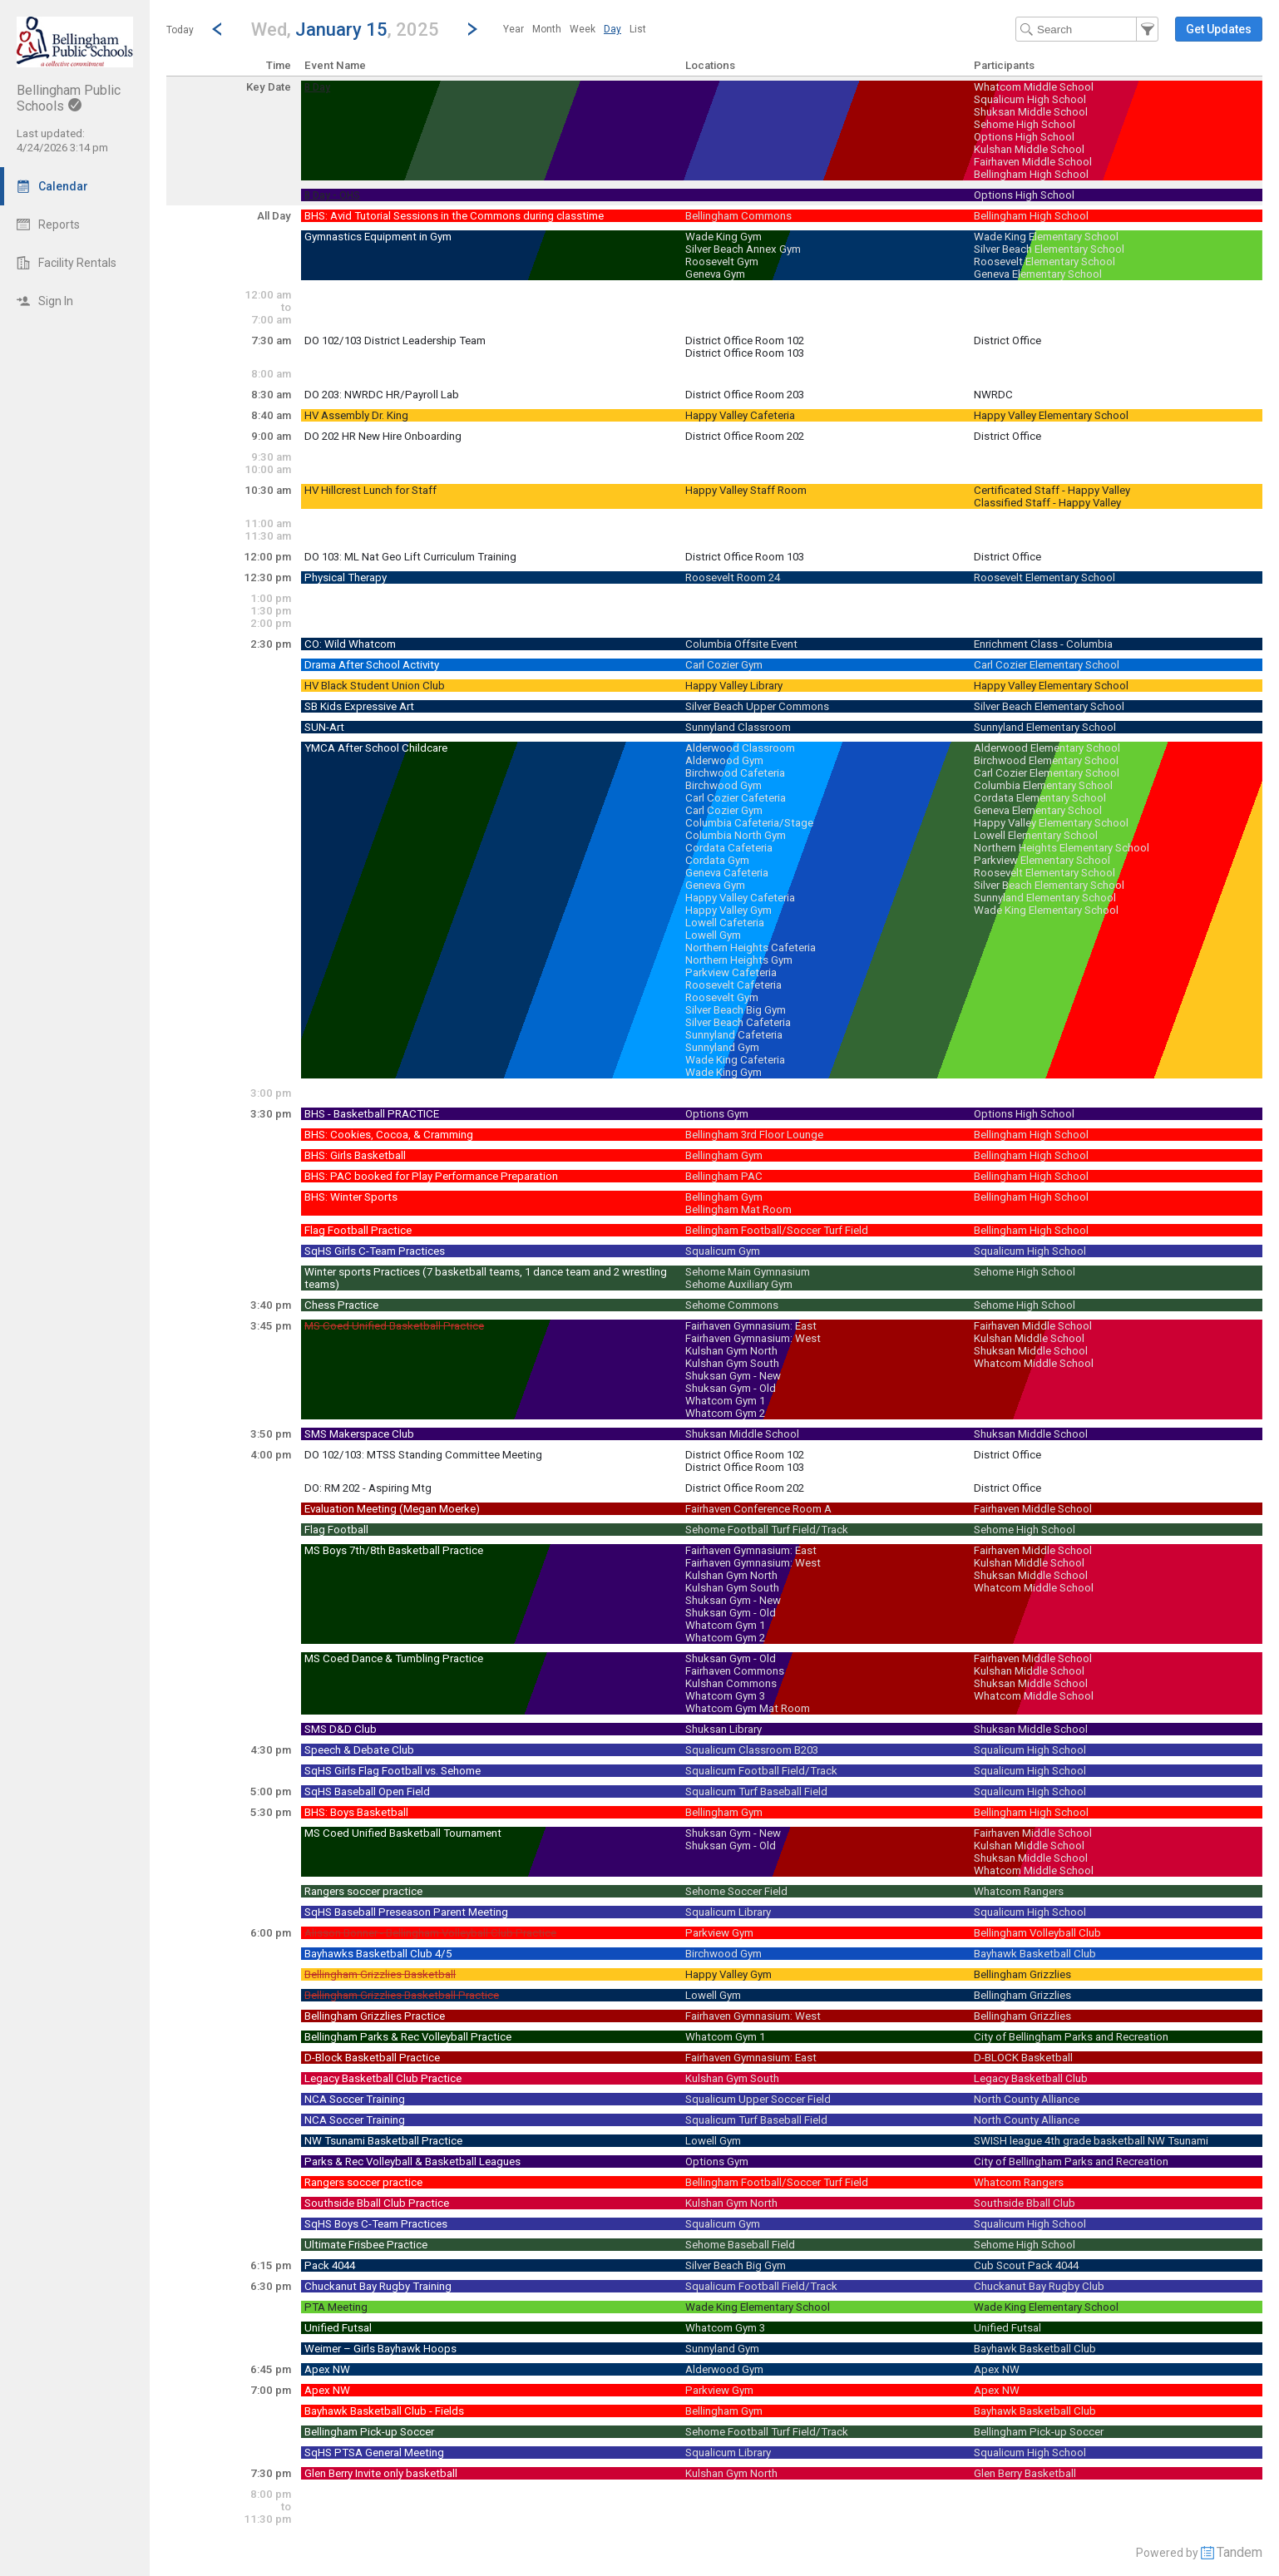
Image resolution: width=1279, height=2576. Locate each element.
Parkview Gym (719, 1933)
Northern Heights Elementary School (1061, 847)
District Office (1007, 340)
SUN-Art (324, 727)
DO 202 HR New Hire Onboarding (383, 436)
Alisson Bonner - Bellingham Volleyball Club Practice (430, 1933)
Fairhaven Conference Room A (758, 1509)
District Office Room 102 (744, 340)
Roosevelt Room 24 (732, 577)
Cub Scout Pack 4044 (1026, 2265)
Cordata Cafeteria (729, 847)
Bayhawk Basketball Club (1035, 1953)
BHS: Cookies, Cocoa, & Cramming (388, 1134)
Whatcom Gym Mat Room (747, 1708)
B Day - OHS (332, 195)
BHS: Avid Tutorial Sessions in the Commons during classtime (454, 216)
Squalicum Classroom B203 (751, 1750)
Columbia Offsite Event (741, 644)
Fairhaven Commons (734, 1671)
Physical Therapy (345, 577)
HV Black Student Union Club (374, 685)
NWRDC (993, 394)
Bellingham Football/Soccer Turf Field (776, 1230)
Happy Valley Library (734, 685)
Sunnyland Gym (722, 1047)
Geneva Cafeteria (726, 872)
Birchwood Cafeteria (735, 773)
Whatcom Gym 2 (725, 1413)
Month (546, 29)
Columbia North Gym (735, 835)
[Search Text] (1086, 29)
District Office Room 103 (744, 353)
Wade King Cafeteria (735, 1060)
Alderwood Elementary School (1047, 748)
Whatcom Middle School (1034, 87)
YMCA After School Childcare (375, 748)
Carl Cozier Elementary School (1046, 665)
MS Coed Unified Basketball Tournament (402, 1833)
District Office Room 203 (744, 394)
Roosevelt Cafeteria (733, 985)
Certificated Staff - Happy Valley (1052, 490)
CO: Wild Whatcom (350, 644)
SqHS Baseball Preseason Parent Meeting (406, 1912)
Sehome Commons (731, 1305)
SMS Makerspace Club (359, 1434)
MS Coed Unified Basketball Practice (394, 1326)
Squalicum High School (1030, 99)
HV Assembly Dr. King (356, 415)
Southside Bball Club (1024, 2203)
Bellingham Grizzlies (1022, 1974)
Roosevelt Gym (721, 261)
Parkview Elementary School (1042, 860)
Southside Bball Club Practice (376, 2203)
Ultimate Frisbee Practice (365, 2244)
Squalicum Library (728, 1912)
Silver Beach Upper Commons (757, 706)
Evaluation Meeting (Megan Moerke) (392, 1509)
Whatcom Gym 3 (725, 1696)
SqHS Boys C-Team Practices (375, 2224)
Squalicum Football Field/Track (761, 1770)
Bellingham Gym (724, 1155)
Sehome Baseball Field (740, 2244)
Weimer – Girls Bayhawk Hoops (380, 2348)
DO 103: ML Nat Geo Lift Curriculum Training (410, 556)
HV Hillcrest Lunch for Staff (370, 490)
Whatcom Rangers (1019, 1891)
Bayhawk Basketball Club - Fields (384, 2411)
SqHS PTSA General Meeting (374, 2452)
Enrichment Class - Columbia (1043, 644)
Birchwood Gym (723, 785)
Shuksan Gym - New (733, 1375)
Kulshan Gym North (731, 1351)
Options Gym (716, 1114)
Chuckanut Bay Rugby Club (1039, 2286)
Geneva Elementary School (1038, 274)
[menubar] (574, 29)
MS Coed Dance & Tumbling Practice (393, 1658)
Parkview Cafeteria (731, 972)
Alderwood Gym (724, 760)
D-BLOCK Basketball (1023, 2057)
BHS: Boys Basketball (356, 1812)
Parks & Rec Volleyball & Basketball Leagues (412, 2161)
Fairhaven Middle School (1033, 161)
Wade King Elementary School (1046, 236)
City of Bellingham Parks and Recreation (1071, 2037)
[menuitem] (513, 29)
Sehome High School (1024, 124)
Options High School (1024, 137)
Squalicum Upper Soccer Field (758, 2099)
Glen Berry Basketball (1025, 2473)
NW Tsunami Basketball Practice (383, 2140)
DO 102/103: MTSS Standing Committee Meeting (423, 1454)
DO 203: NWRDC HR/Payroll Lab (381, 394)
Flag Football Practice (358, 1230)
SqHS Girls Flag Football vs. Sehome (392, 1770)
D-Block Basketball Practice (372, 2057)
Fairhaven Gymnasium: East (751, 1326)
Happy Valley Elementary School (1051, 415)
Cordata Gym (717, 860)
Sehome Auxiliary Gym (739, 1284)
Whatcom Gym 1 (725, 1400)
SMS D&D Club (340, 1729)
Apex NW (327, 2369)
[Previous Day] (217, 29)
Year (513, 29)
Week (582, 29)
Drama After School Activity (371, 665)
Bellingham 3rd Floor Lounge (754, 1134)
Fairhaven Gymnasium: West (753, 1338)
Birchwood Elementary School (1046, 760)
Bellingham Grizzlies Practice (374, 2016)
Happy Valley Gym (728, 910)
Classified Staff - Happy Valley (1047, 502)
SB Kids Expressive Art (359, 706)
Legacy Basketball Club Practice (383, 2078)
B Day (317, 87)
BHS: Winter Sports (351, 1197)
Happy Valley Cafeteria (740, 415)
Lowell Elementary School (1036, 835)
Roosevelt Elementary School (1044, 261)
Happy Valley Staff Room (746, 490)
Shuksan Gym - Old (730, 1388)
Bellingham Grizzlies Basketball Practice (401, 1995)
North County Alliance (1026, 2099)
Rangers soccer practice (363, 1891)
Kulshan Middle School (1029, 149)
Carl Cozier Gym (724, 665)
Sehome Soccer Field (736, 1891)
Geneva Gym (715, 274)
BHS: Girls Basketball (355, 1155)
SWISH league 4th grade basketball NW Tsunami (1091, 2140)
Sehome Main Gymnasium (747, 1272)
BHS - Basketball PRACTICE (371, 1114)
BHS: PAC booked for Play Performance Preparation (431, 1176)
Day (612, 29)
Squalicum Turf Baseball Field (756, 1791)
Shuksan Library (723, 1729)
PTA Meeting (336, 2307)
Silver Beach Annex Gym (743, 249)
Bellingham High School (1031, 174)
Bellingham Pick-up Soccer (369, 2431)
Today (180, 30)
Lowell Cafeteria (724, 922)
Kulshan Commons (731, 1683)
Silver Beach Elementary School (1049, 249)
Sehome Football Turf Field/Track (766, 1529)
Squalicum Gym (722, 1251)
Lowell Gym (713, 935)
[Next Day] (472, 29)
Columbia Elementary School (1043, 785)
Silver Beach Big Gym (735, 1010)
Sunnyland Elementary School (1045, 727)
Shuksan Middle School (1031, 112)
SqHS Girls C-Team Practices (374, 1251)
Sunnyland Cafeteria (734, 1035)
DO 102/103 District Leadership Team (395, 340)
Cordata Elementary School (1040, 798)
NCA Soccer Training (354, 2099)
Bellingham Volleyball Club (1037, 1933)
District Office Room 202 (744, 436)
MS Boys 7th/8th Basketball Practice (393, 1550)
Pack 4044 (329, 2265)
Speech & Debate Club (359, 1750)
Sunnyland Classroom (738, 727)
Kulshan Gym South (732, 1363)
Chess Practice (341, 1305)
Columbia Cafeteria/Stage (749, 823)
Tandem (1239, 2552)
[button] (345, 29)
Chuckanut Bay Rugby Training (378, 2286)
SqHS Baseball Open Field (367, 1791)
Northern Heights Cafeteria (750, 947)
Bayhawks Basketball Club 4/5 (378, 1953)
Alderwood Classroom (740, 748)
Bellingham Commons (738, 216)
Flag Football (336, 1529)
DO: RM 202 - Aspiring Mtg (368, 1488)
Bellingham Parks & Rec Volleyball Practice (407, 2037)
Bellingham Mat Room (738, 1209)
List (638, 29)
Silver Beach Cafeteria (738, 1022)
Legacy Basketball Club (1031, 2078)
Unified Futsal (338, 2328)
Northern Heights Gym (739, 960)
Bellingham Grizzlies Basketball (380, 1974)
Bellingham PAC (724, 1176)
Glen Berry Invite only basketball (380, 2473)
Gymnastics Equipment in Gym (378, 236)
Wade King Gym (723, 236)
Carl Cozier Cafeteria (735, 798)
